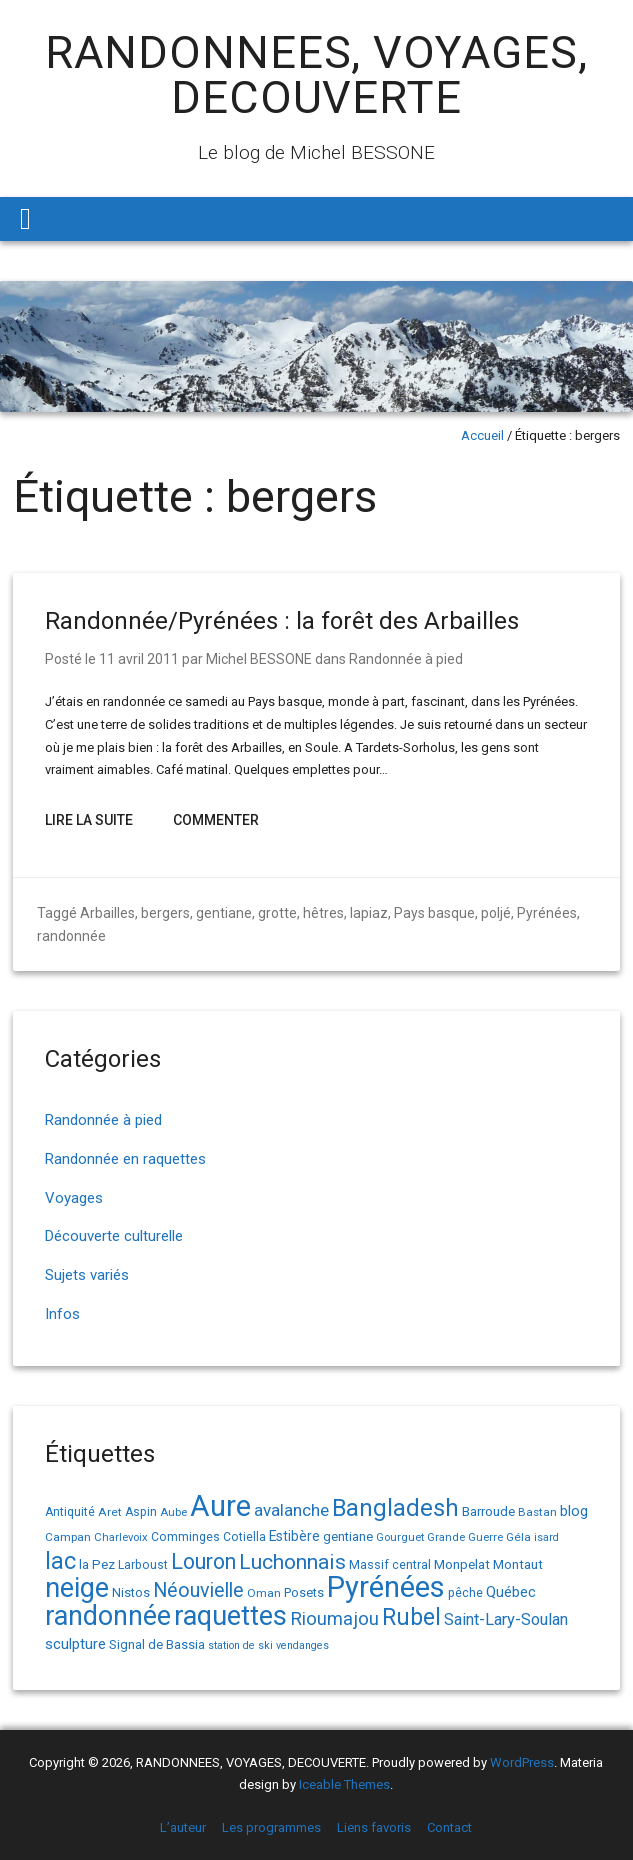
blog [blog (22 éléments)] (574, 1511)
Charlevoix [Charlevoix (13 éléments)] (121, 1537)
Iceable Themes (344, 1784)
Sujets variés (87, 1275)
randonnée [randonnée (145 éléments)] (108, 1616)
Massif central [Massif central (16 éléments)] (390, 1564)
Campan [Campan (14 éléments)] (68, 1537)
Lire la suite (89, 820)
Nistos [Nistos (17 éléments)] (131, 1592)
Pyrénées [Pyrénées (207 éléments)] (386, 1587)
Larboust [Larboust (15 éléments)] (143, 1565)
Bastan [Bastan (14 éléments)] (537, 1512)
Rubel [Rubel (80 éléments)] (411, 1617)
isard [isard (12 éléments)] (546, 1537)
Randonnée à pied (406, 659)
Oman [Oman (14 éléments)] (264, 1593)
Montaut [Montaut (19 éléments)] (518, 1564)
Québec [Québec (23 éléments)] (511, 1592)
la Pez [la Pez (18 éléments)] (97, 1564)
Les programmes (271, 1827)
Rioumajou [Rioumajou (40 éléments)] (334, 1618)
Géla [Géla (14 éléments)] (518, 1537)
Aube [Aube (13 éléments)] (173, 1512)
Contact (449, 1827)
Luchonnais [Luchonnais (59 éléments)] (292, 1562)
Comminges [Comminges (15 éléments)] (185, 1537)
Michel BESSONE (259, 659)
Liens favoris (374, 1827)
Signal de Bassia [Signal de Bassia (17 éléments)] (157, 1644)
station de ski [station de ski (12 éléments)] (240, 1645)
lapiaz (369, 913)
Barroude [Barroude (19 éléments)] (488, 1511)
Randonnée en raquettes (125, 1159)
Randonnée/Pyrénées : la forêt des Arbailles (282, 621)
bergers (165, 913)
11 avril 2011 (139, 659)
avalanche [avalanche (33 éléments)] (291, 1510)
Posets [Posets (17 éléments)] (304, 1592)
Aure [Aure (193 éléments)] (220, 1506)
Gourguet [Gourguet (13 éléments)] (400, 1537)
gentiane (224, 913)
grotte (277, 913)
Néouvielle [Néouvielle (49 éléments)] (198, 1590)
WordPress (522, 1762)
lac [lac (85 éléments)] (60, 1561)
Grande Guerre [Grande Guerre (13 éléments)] (465, 1537)
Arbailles (107, 913)
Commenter (216, 820)
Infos (62, 1314)
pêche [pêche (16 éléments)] (465, 1592)
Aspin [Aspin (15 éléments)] (141, 1512)
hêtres (323, 913)
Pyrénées (547, 913)
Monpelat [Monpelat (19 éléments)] (462, 1564)
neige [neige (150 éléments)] (77, 1588)
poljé (496, 913)
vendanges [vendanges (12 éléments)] (302, 1645)
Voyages (74, 1198)
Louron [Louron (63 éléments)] (203, 1561)
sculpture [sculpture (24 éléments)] (75, 1644)
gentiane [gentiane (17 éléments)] (348, 1536)
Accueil (482, 435)
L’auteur (183, 1827)
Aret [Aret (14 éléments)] (110, 1512)
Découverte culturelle (114, 1236)
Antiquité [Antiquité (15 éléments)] (70, 1512)
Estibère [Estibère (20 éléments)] (294, 1536)
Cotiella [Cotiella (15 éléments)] (244, 1537)
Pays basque (434, 913)
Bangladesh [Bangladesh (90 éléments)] (395, 1508)
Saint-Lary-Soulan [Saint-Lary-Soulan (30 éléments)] (506, 1619)
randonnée (71, 936)
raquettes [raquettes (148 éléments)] (230, 1616)
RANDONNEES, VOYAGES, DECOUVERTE (316, 75)
